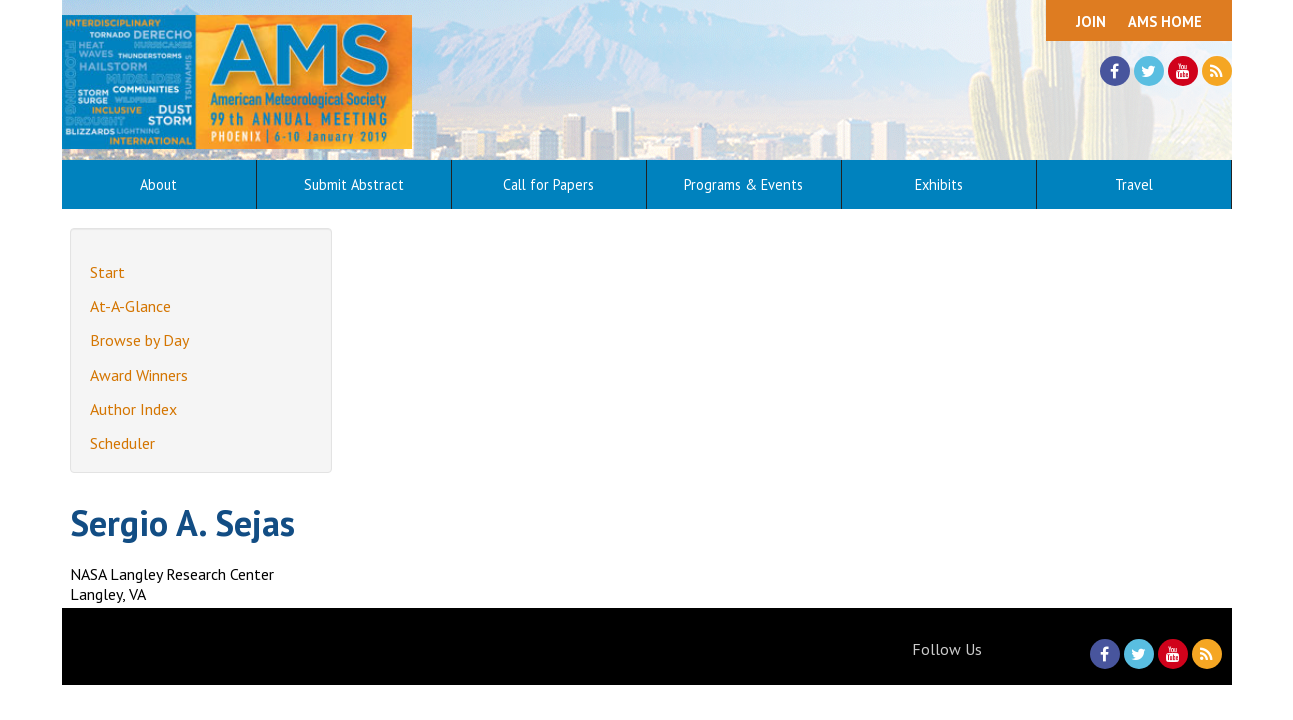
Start (107, 272)
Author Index (133, 409)
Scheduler (122, 443)
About (158, 184)
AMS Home (1165, 21)
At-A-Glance (130, 306)
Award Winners (139, 375)
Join (1091, 21)
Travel (1134, 184)
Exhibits (939, 184)
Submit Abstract (354, 184)
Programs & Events (743, 184)
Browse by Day (139, 340)
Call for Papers (548, 184)
